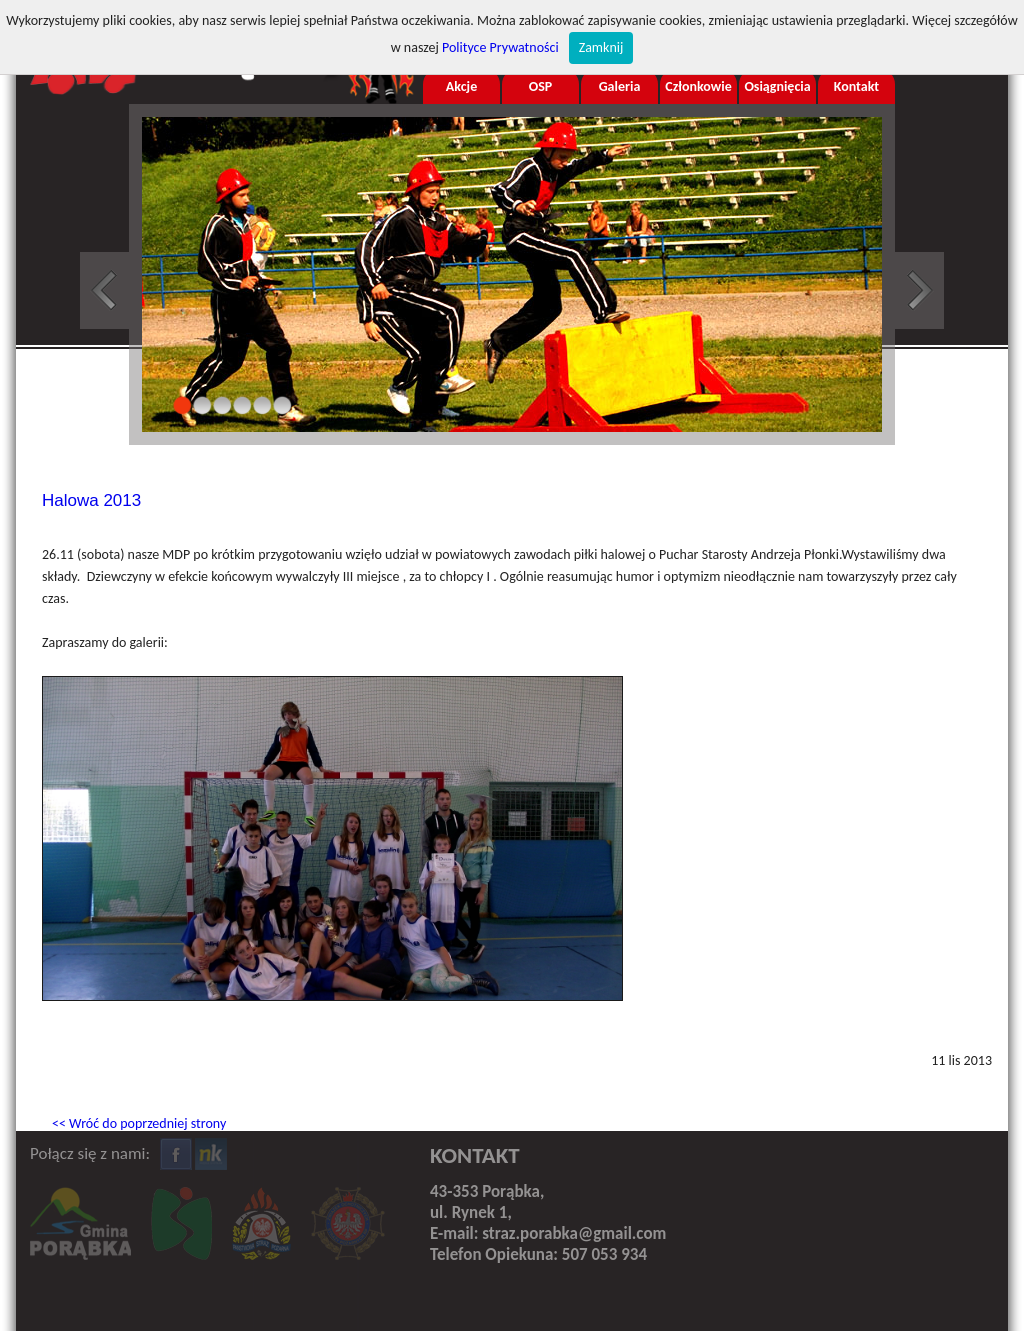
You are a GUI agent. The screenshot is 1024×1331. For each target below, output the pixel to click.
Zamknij (601, 47)
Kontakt (856, 86)
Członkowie (698, 86)
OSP (541, 86)
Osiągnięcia (777, 86)
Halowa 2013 (91, 500)
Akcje (461, 86)
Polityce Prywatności (500, 47)
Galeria (620, 86)
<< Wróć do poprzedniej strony (139, 1123)
